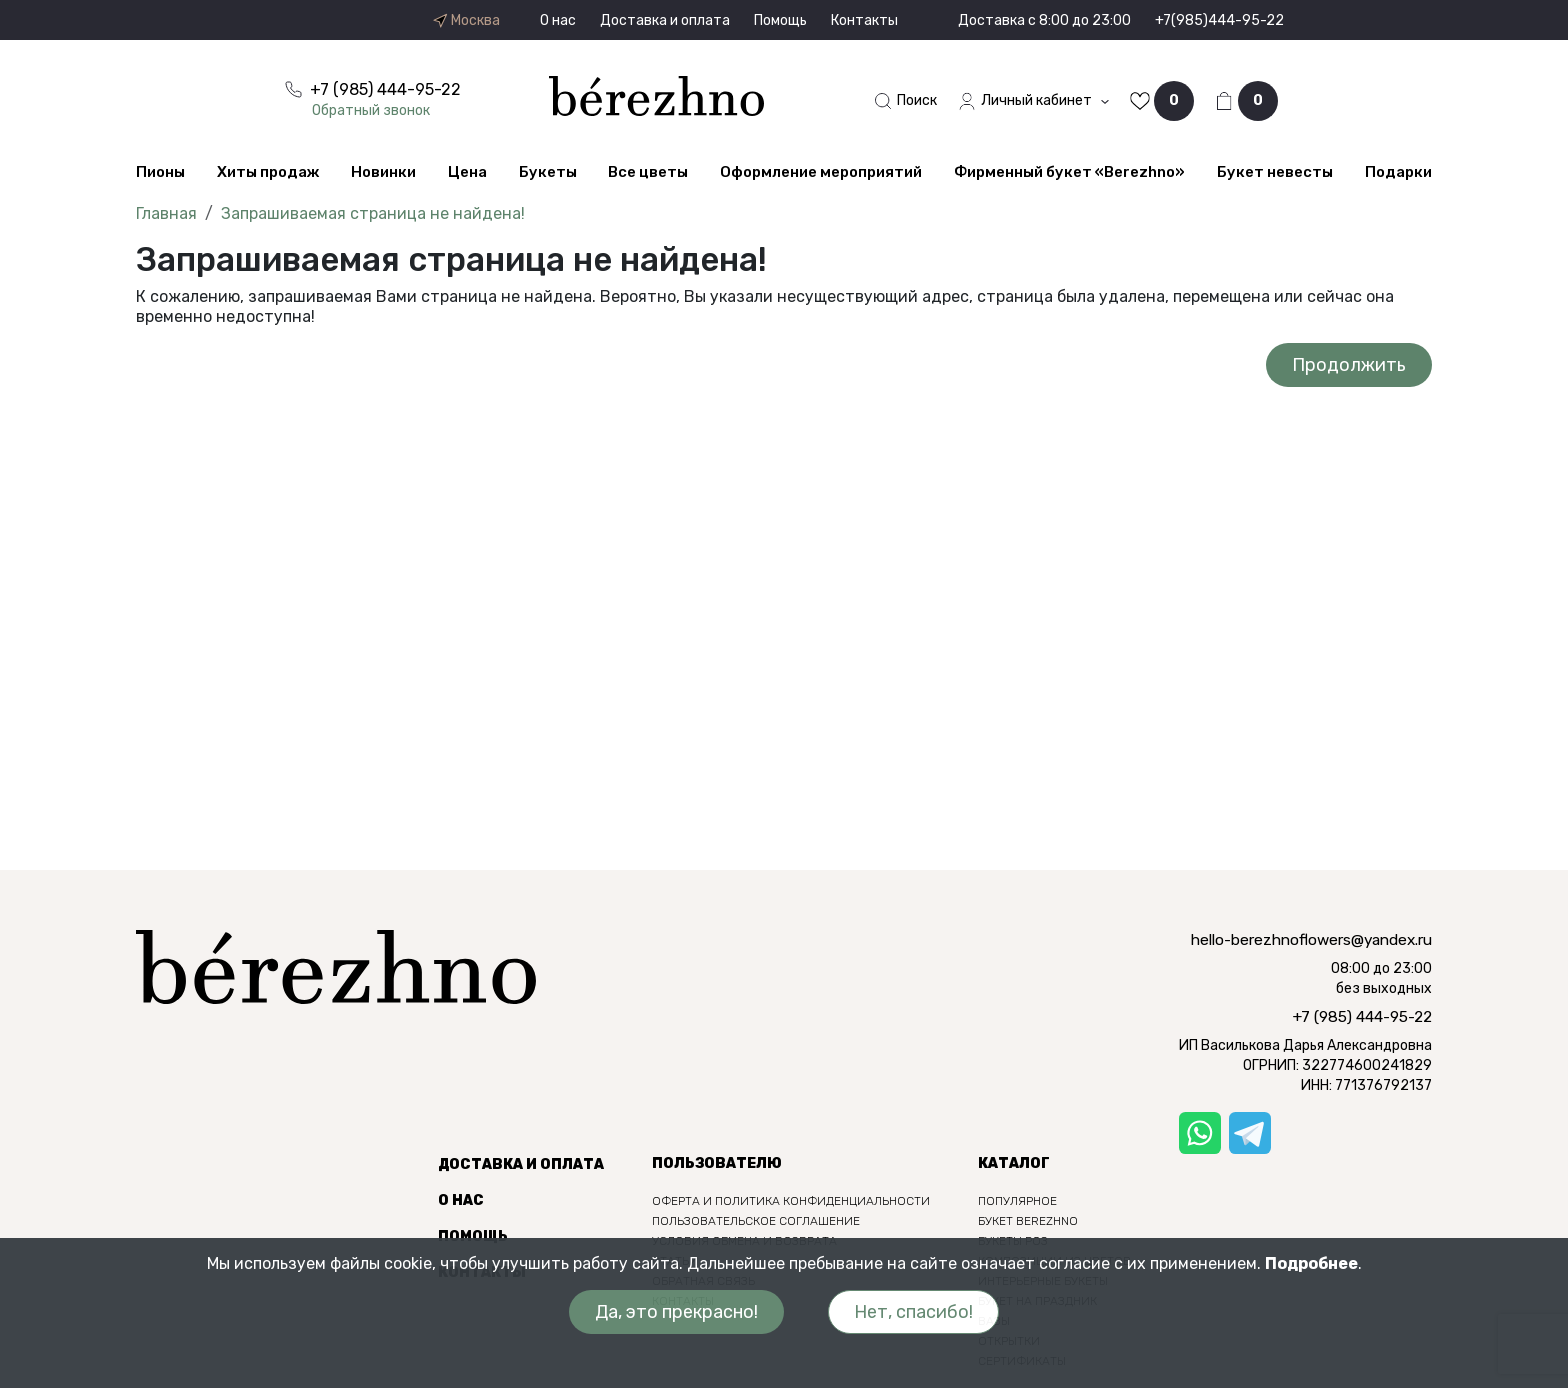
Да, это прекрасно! (676, 1312)
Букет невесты (1275, 172)
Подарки (1398, 172)
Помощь (780, 20)
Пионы (160, 172)
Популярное (1017, 1201)
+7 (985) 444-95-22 (1362, 1017)
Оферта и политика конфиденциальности (791, 1201)
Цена (467, 172)
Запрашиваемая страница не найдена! (373, 213)
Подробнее (1311, 1263)
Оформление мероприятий (821, 172)
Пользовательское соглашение (756, 1221)
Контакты (864, 20)
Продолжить (1349, 365)
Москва (466, 21)
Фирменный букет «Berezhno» (1069, 172)
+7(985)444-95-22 (1219, 20)
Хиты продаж (268, 172)
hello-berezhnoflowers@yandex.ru (1311, 940)
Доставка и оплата (665, 20)
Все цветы (648, 172)
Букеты (548, 172)
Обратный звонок (371, 110)
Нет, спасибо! (913, 1312)
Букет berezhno (1028, 1221)
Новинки (383, 172)
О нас (558, 20)
